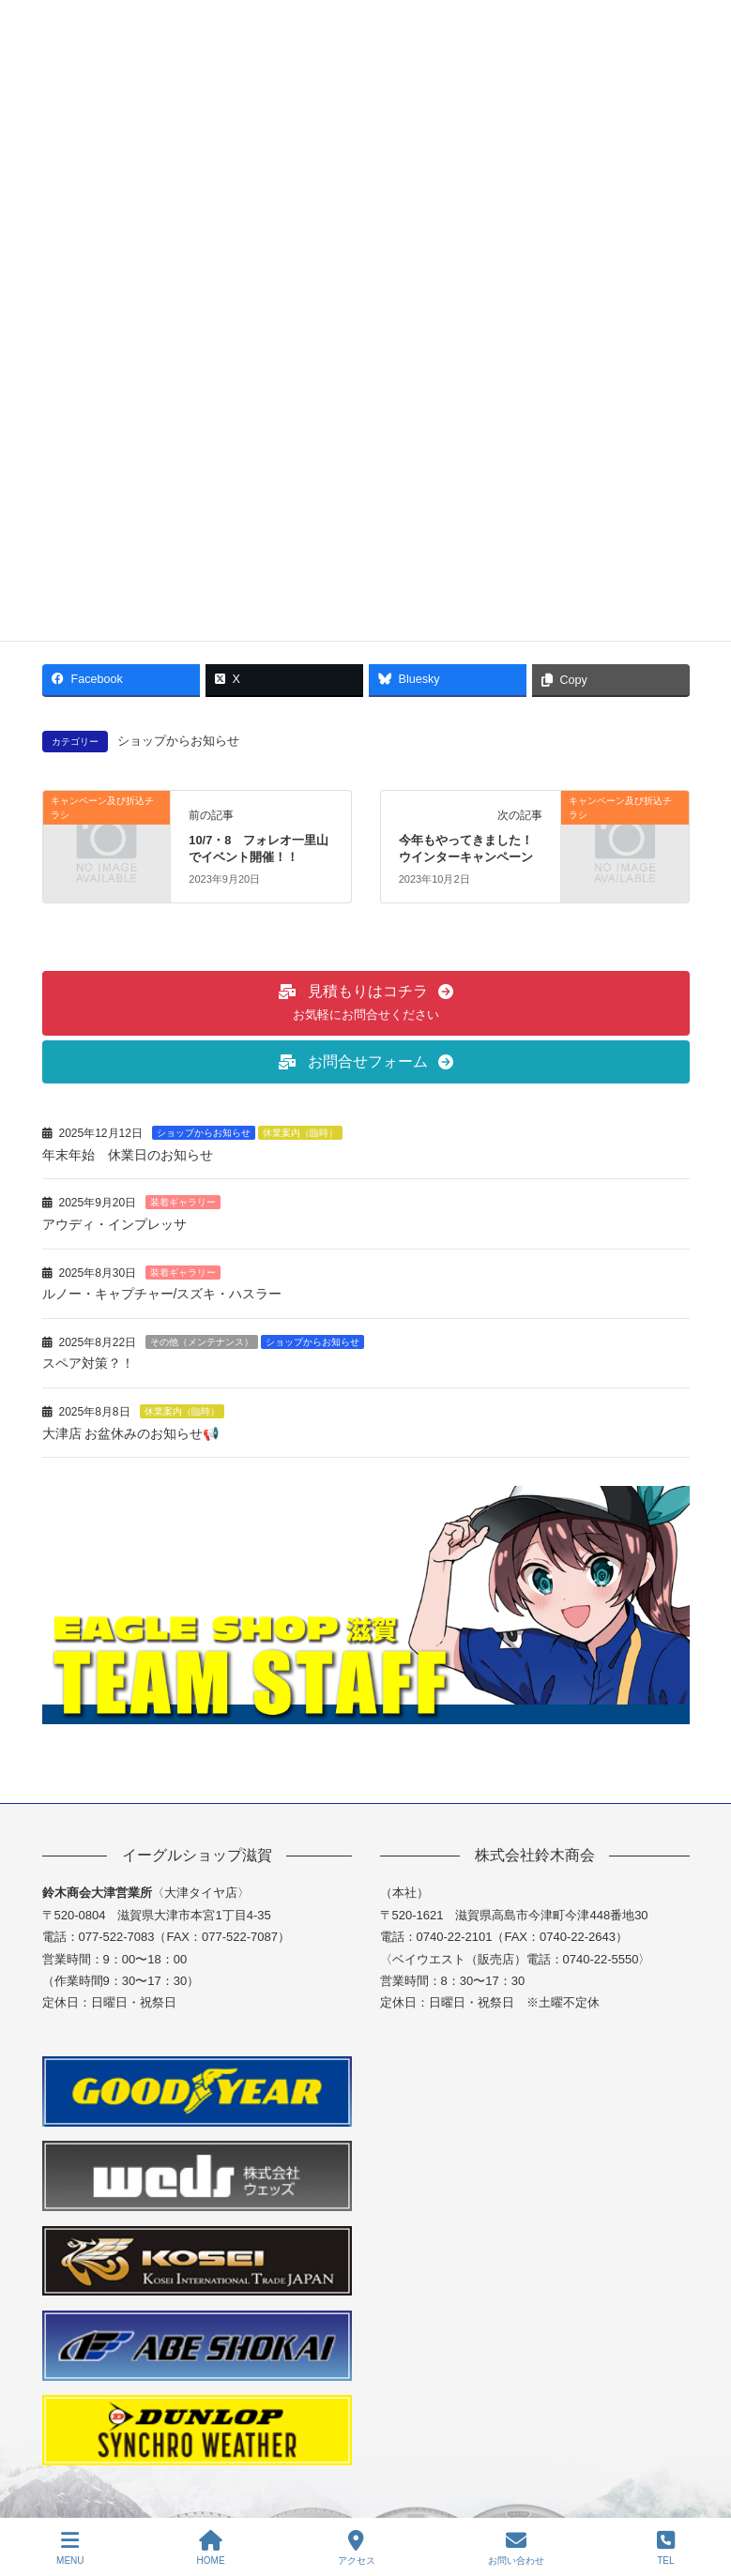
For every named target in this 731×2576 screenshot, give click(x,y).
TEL (666, 2548)
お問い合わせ (516, 2548)
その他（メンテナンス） (201, 1342)
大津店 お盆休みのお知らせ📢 (139, 1433)
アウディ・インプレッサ (114, 1224)
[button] (366, 1003)
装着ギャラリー (183, 1202)
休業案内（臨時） (300, 1133)
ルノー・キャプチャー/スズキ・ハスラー (162, 1293)
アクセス (356, 2548)
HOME (211, 2548)
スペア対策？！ (88, 1363)
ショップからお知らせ (178, 741)
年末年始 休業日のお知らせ (127, 1154)
